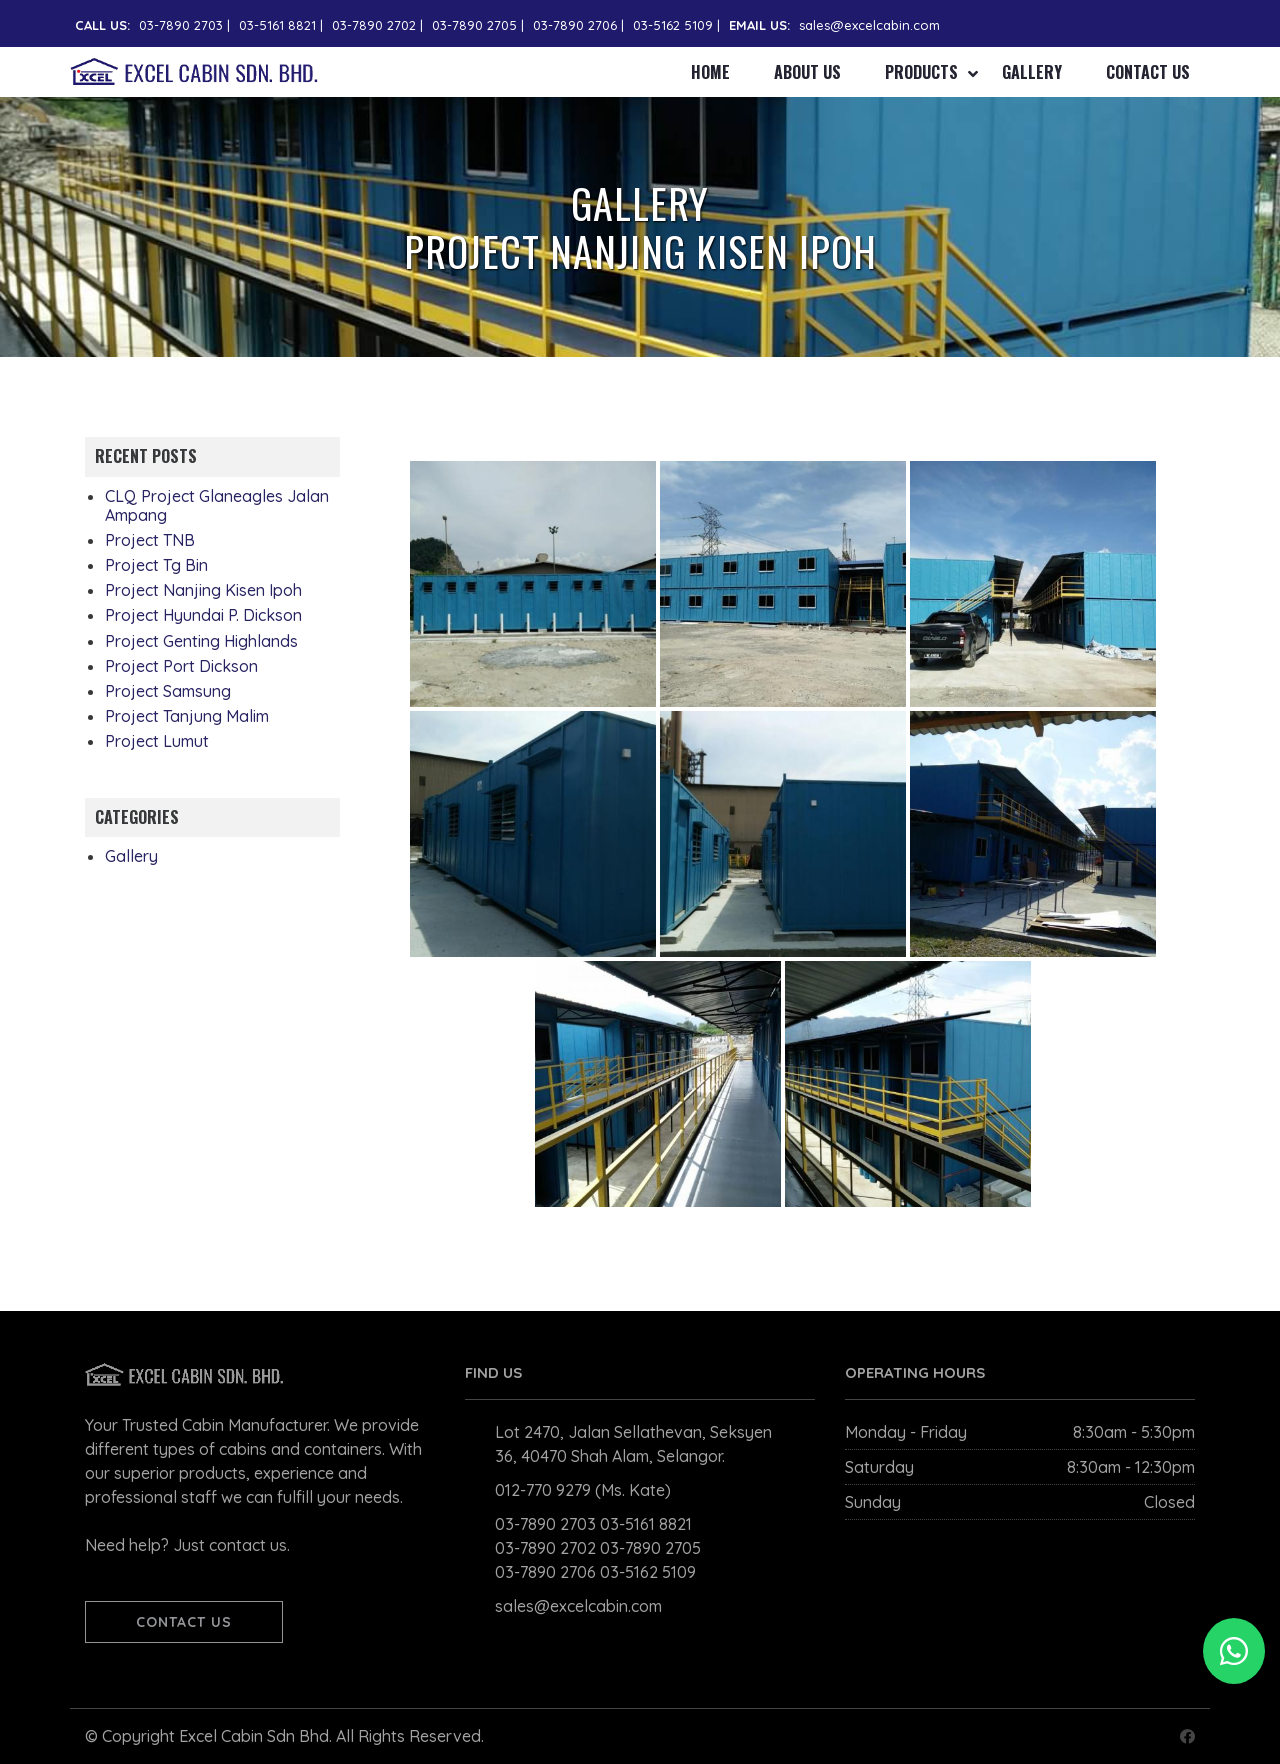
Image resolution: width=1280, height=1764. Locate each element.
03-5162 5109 (673, 25)
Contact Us (1148, 72)
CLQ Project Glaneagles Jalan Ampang (217, 505)
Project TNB (150, 540)
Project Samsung (168, 691)
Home (710, 72)
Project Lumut (157, 741)
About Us (807, 72)
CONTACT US (184, 1622)
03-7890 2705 (474, 25)
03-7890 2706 (575, 25)
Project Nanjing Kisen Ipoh (203, 590)
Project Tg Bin (156, 565)
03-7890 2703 (181, 25)
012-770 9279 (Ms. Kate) (583, 1490)
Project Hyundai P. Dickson (203, 615)
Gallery (1032, 72)
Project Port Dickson (181, 666)
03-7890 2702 (374, 25)
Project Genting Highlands (201, 641)
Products (921, 72)
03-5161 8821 (277, 25)
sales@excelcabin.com (869, 25)
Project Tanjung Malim (187, 716)
